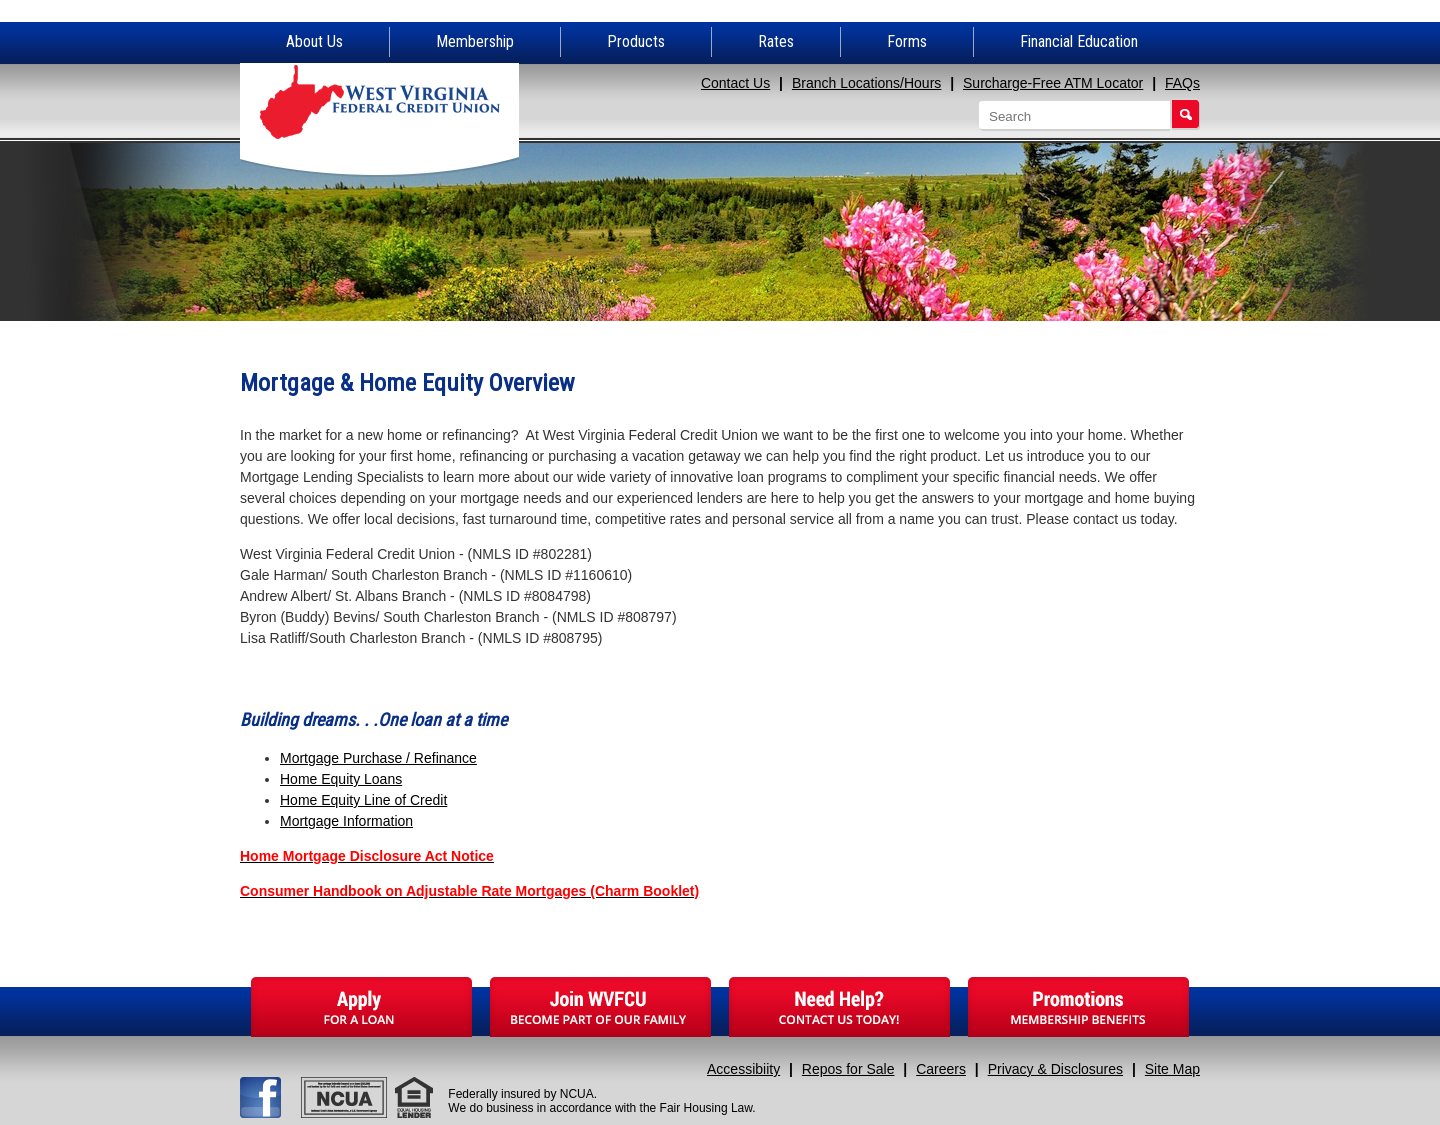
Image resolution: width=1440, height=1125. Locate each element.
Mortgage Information (346, 821)
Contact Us (735, 83)
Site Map (1172, 1069)
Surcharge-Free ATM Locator (1053, 83)
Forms (907, 41)
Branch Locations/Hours (866, 83)
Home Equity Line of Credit (363, 800)
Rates (776, 41)
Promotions (1078, 1007)
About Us (314, 41)
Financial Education (1079, 41)
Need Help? (839, 1007)
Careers (941, 1069)
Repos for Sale (848, 1069)
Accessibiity (743, 1069)
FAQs (1182, 83)
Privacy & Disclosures (1055, 1069)
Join (600, 1007)
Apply (361, 1007)
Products (636, 41)
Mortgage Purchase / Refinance (378, 758)
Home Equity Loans (341, 779)
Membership (475, 41)
